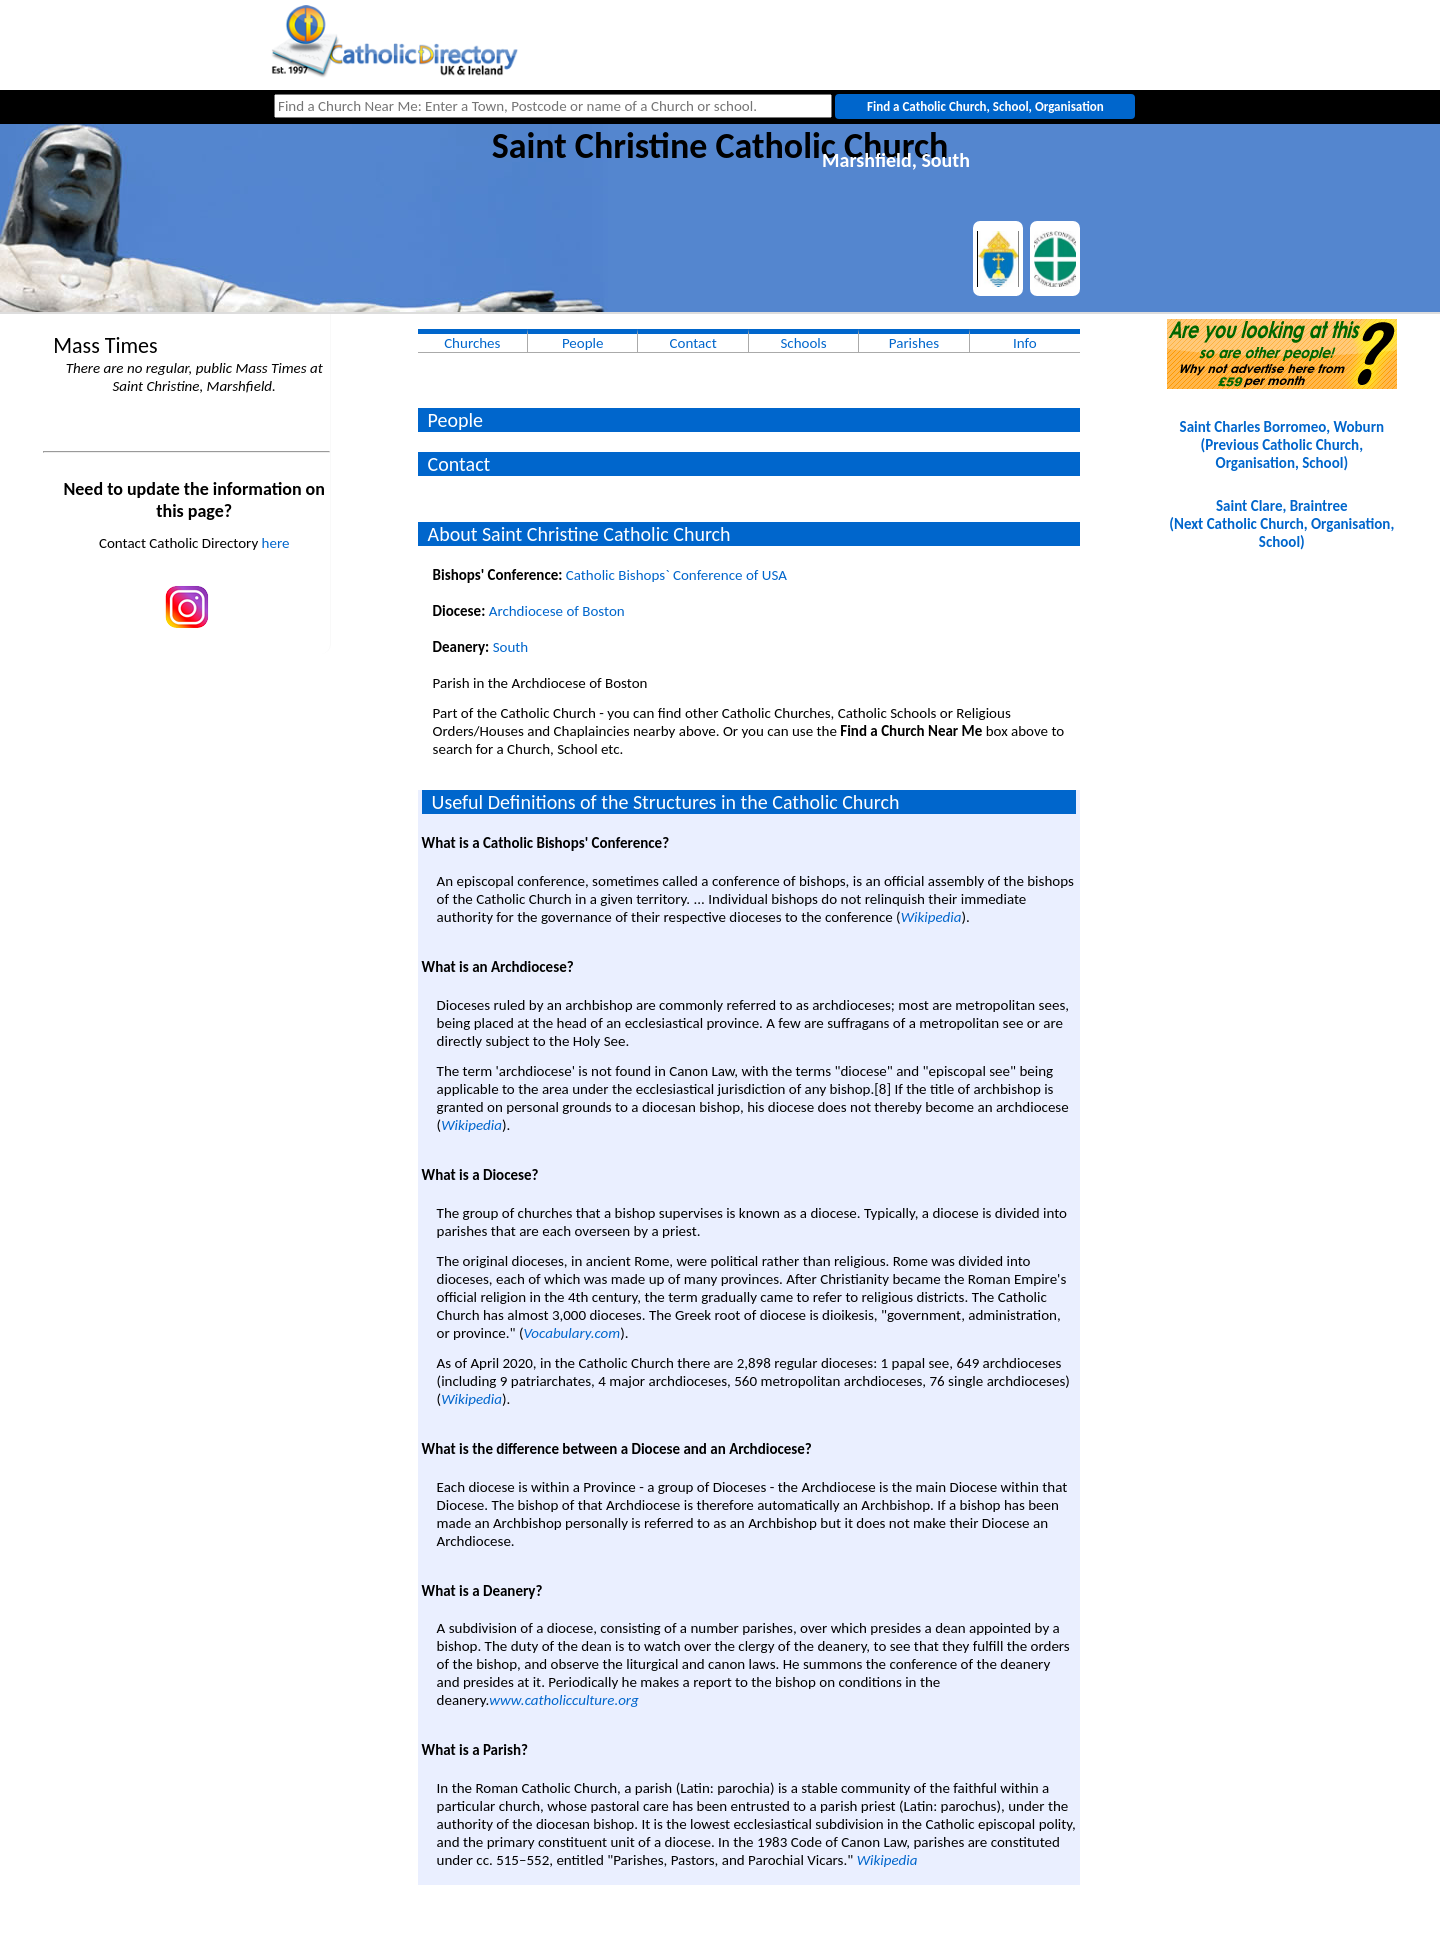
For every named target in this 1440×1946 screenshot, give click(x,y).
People (583, 343)
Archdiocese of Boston (557, 611)
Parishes (914, 343)
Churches (472, 343)
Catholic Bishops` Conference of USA (676, 575)
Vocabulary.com (571, 1333)
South (511, 647)
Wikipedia (931, 917)
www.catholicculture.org (563, 1700)
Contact (693, 343)
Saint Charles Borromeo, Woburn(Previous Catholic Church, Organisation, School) (1282, 445)
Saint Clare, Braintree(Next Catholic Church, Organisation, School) (1281, 524)
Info (1025, 343)
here (276, 543)
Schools (803, 343)
